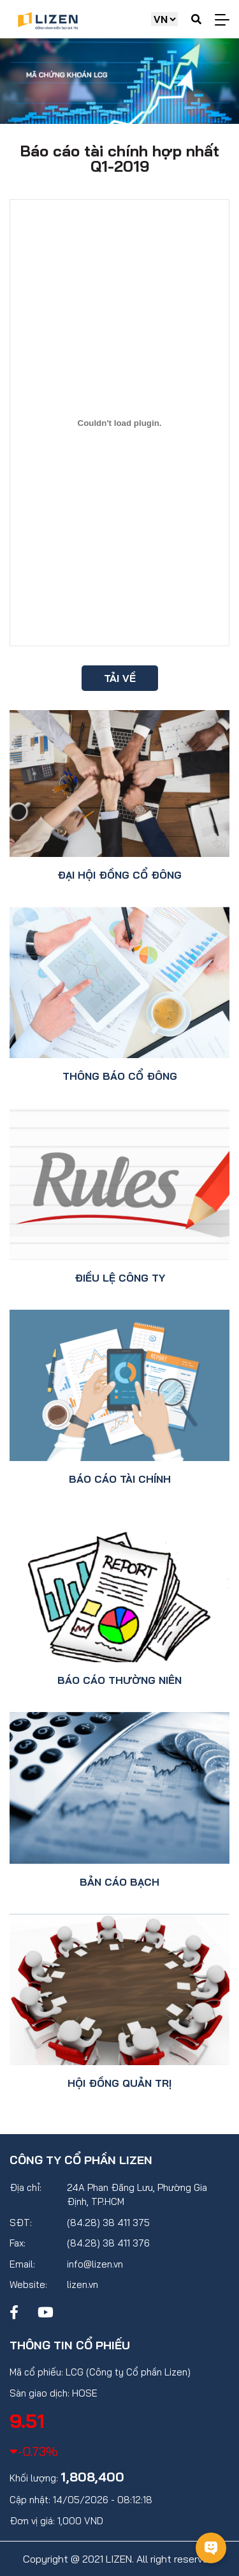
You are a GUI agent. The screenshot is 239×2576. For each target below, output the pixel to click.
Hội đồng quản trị (119, 2083)
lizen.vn (82, 2284)
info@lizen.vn (95, 2264)
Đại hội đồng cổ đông (119, 874)
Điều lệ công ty (120, 1277)
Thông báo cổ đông (119, 1076)
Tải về (120, 678)
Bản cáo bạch (119, 1881)
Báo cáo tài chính (120, 1479)
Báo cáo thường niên (119, 1680)
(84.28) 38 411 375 (108, 2222)
